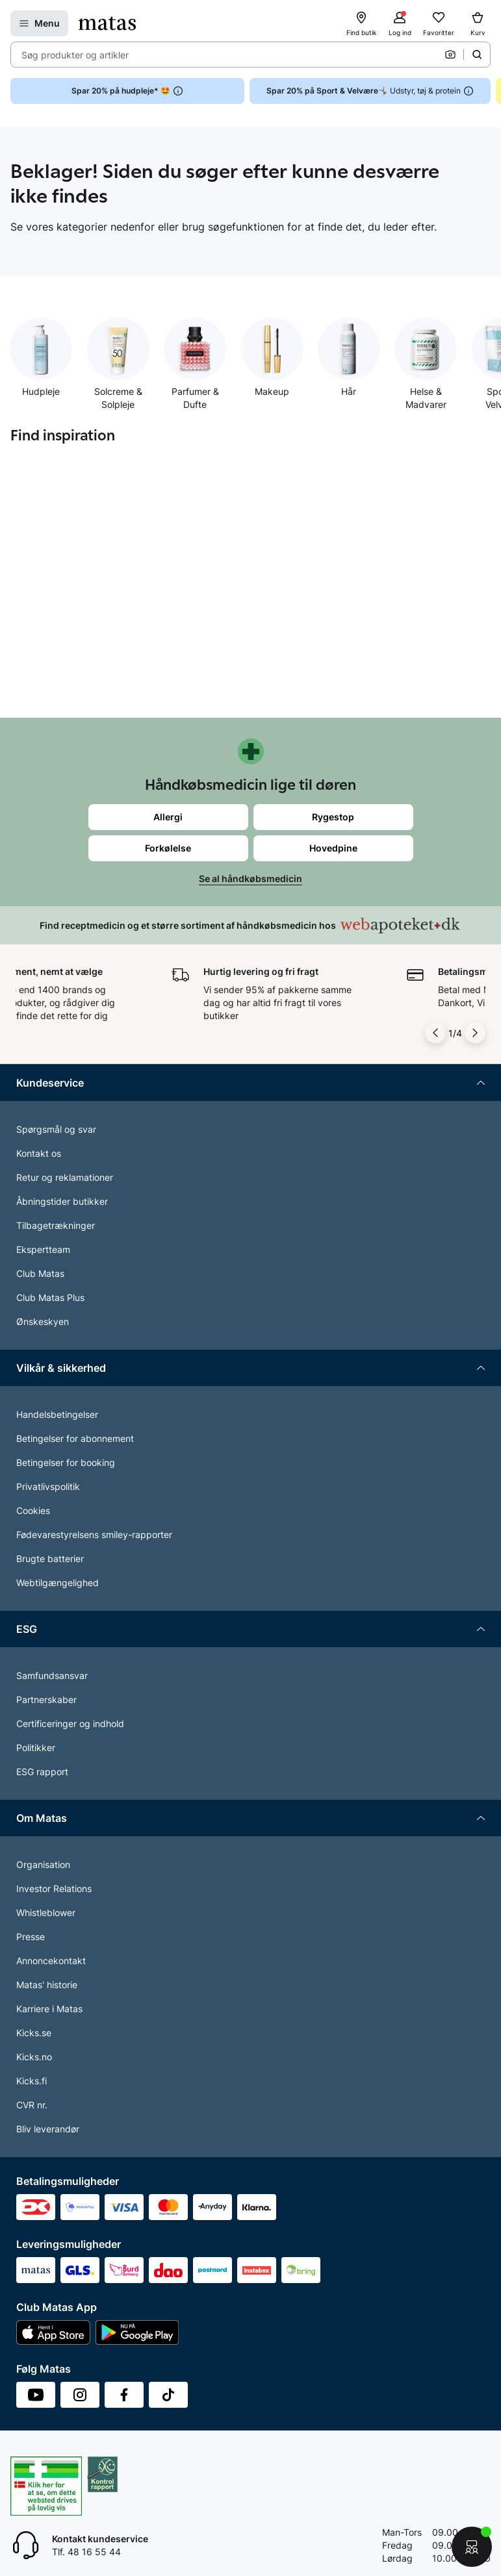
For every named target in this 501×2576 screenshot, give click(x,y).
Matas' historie (46, 1984)
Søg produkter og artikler (75, 54)
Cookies (33, 1510)
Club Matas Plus (50, 1297)
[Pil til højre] (475, 1032)
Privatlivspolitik (48, 1486)
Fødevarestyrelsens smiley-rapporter (94, 1534)
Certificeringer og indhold (70, 1723)
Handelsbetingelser (57, 1414)
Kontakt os (38, 1153)
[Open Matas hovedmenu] (39, 23)
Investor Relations (54, 1888)
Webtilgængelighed (57, 1582)
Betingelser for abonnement (75, 1438)
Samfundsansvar (52, 1675)
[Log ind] (400, 23)
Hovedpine (333, 847)
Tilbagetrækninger (55, 1225)
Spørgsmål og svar (56, 1129)
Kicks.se (33, 2032)
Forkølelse (168, 847)
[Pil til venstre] (435, 1032)
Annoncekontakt (51, 1960)
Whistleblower (45, 1912)
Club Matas (40, 1273)
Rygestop (333, 816)
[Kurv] (478, 23)
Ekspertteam (43, 1249)
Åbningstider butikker (62, 1201)
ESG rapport (42, 1771)
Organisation (43, 1864)
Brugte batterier (50, 1558)
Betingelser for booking (65, 1462)
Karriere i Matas (49, 2008)
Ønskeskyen (42, 1321)
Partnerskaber (46, 1699)
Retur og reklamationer (64, 1177)
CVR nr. (31, 2104)
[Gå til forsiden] (107, 23)
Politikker (35, 1747)
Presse (30, 1936)
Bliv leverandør (47, 2128)
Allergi (168, 816)
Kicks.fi (31, 2080)
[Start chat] (472, 2547)
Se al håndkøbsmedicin (250, 878)
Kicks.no (34, 2056)
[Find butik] (361, 23)
